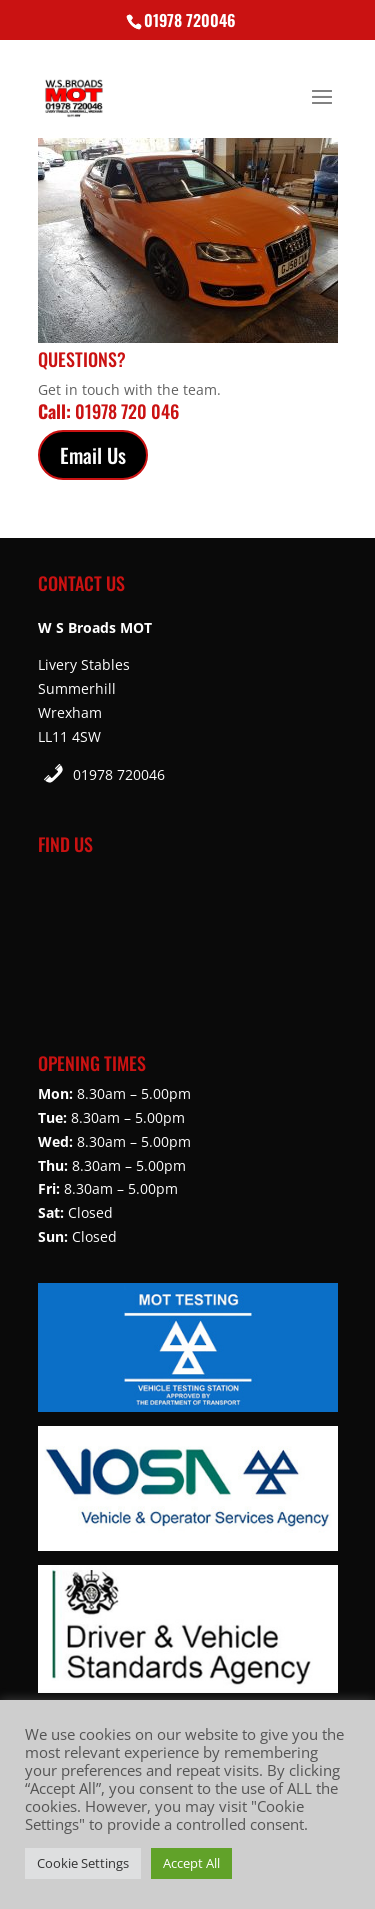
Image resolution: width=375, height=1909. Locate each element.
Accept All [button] (191, 1863)
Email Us (93, 455)
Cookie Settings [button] (83, 1863)
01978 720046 (119, 774)
